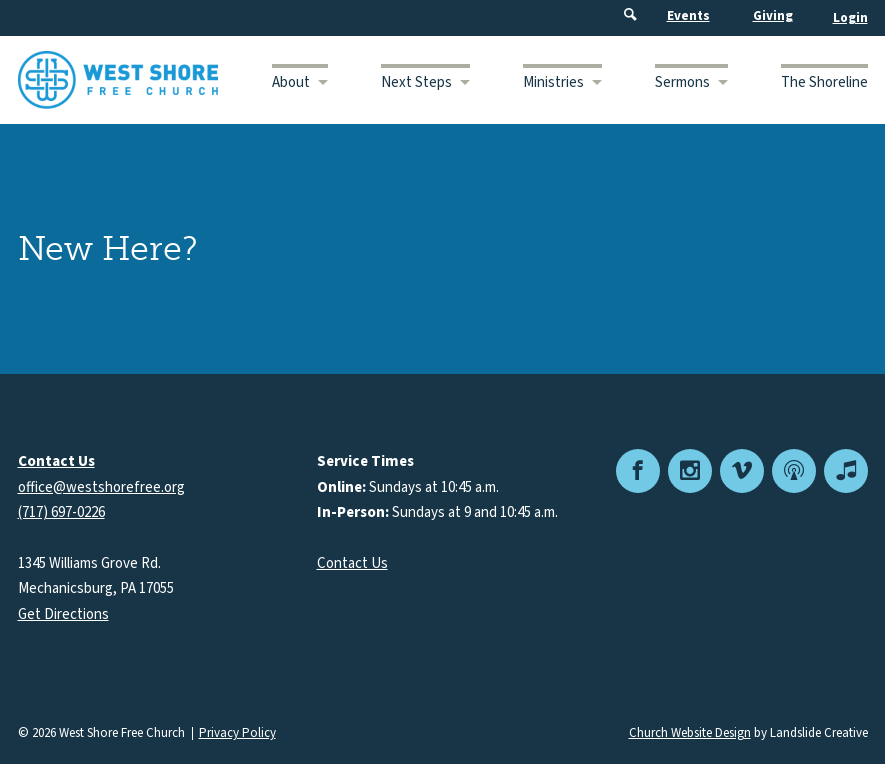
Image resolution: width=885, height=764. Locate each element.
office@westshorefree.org (101, 487)
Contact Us (352, 563)
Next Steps (416, 82)
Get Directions (63, 614)
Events (688, 16)
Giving (773, 16)
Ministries (553, 82)
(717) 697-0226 (61, 512)
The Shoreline (824, 82)
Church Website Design (690, 733)
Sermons (682, 82)
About (291, 82)
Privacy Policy (237, 733)
